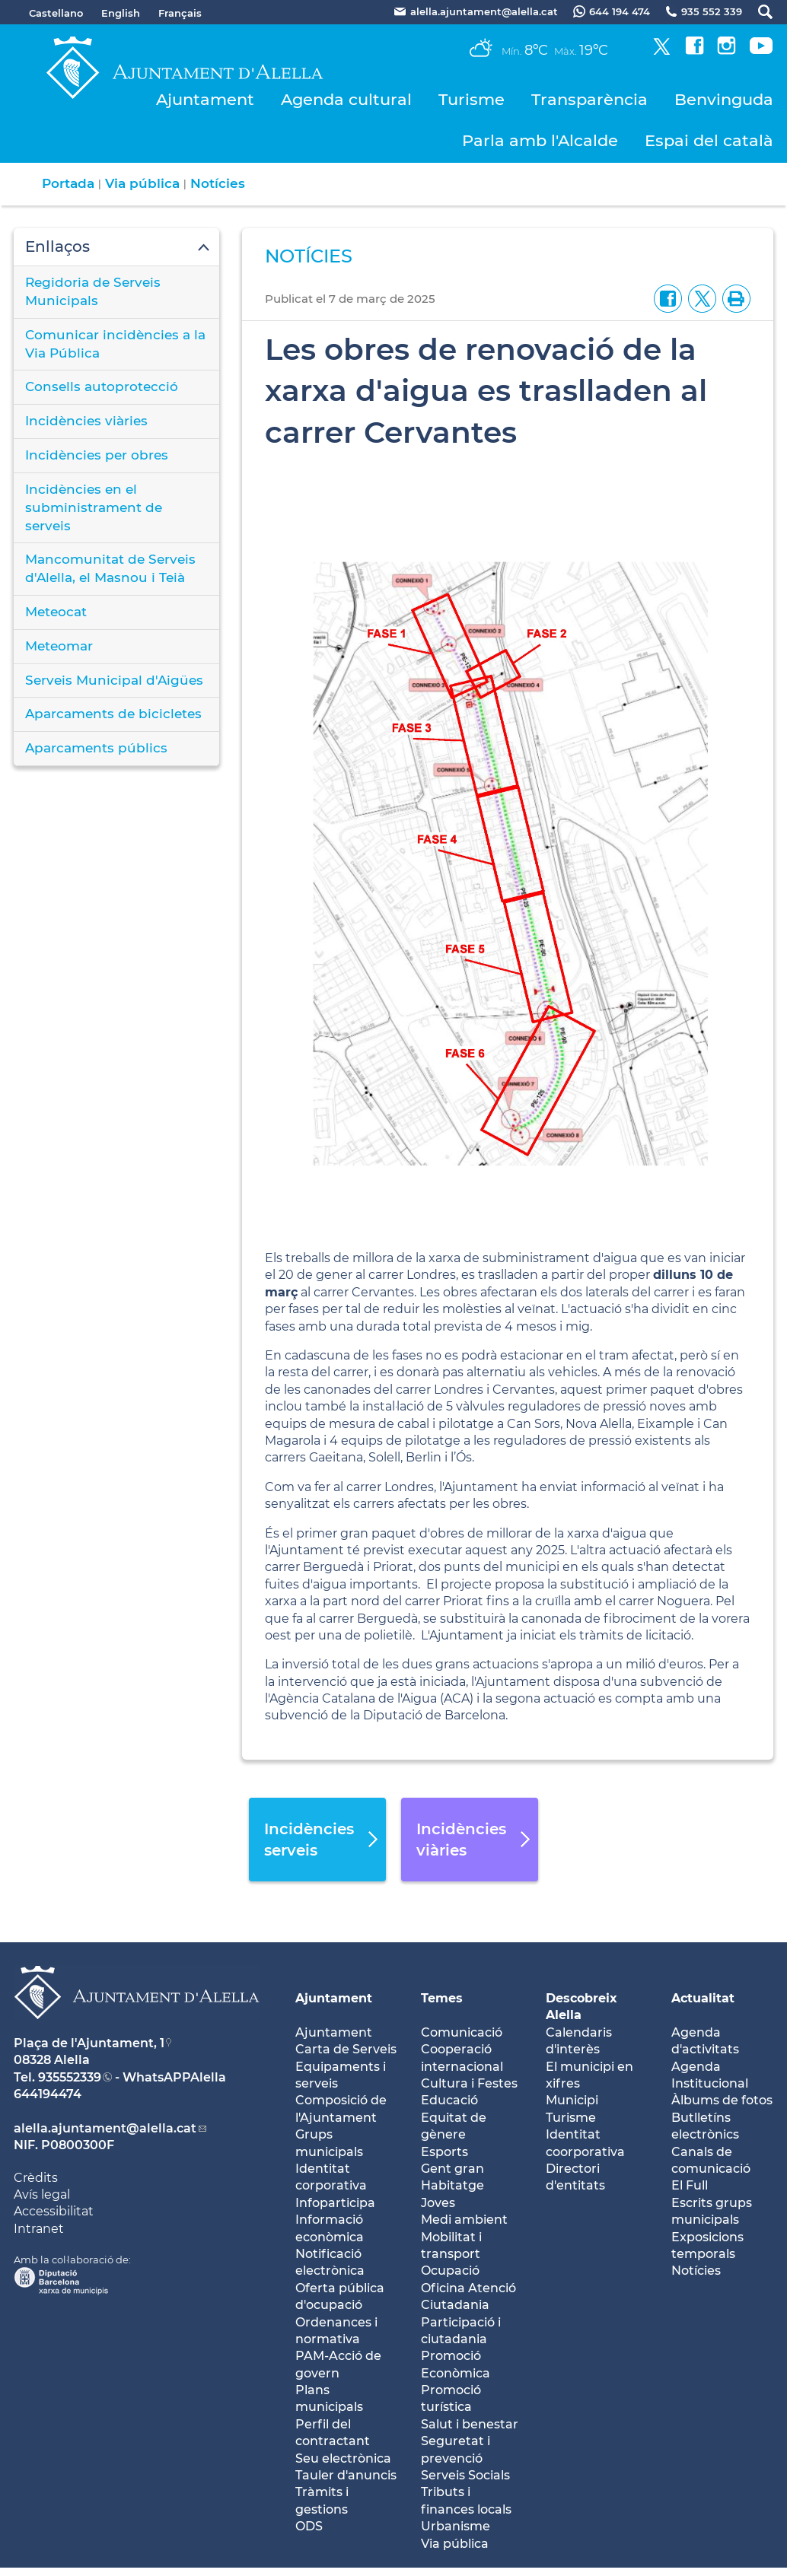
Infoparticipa (335, 2203)
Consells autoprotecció (101, 386)
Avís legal (42, 2194)
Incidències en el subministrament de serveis (93, 507)
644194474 (47, 2094)
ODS (309, 2526)
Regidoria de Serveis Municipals (93, 291)
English (120, 13)
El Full (689, 2185)
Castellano (56, 13)
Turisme (471, 99)
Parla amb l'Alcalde (540, 140)
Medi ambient (464, 2219)
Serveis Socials (465, 2475)
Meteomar (59, 646)
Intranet (39, 2228)
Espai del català (709, 140)
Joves (438, 2203)
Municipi (572, 2100)
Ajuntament (205, 99)
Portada (68, 183)
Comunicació (461, 2032)
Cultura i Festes (469, 2083)
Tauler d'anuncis (346, 2475)
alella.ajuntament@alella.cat (105, 2128)
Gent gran (452, 2168)
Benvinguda (723, 99)
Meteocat (56, 611)
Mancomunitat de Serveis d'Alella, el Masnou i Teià (110, 568)
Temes (442, 1998)
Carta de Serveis (346, 2049)
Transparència (589, 99)
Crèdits (36, 2178)
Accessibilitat (54, 2211)
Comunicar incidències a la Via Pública (115, 344)
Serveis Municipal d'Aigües (114, 680)
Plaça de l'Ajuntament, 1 (89, 2043)
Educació (449, 2100)
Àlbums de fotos (722, 2100)
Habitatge (452, 2185)
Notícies (217, 183)
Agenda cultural (346, 99)
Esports (444, 2152)
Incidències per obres (96, 455)
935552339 (69, 2077)
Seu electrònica (343, 2458)
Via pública (142, 183)
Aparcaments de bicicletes (113, 713)
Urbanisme (455, 2526)
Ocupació (450, 2270)
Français (180, 13)
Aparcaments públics (96, 747)
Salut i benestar (469, 2424)
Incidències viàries (86, 420)
